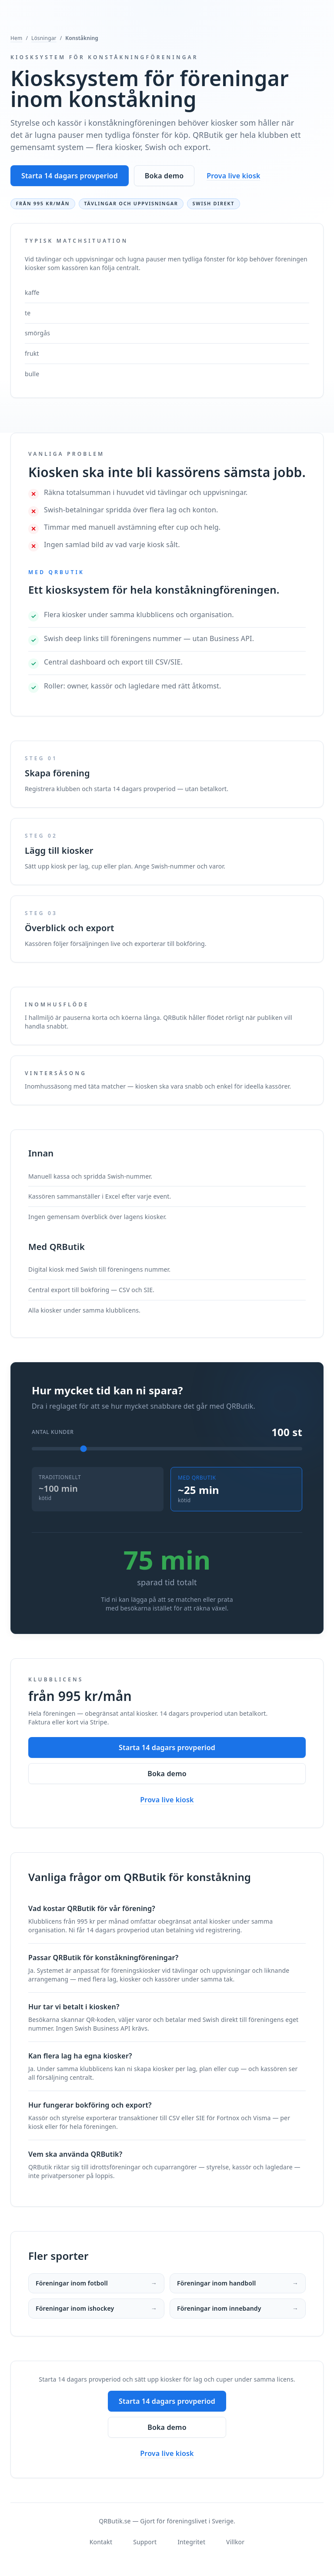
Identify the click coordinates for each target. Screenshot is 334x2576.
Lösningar (44, 38)
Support (145, 2542)
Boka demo (164, 175)
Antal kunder (52, 1432)
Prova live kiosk (233, 175)
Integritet (191, 2542)
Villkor (235, 2542)
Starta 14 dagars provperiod (69, 175)
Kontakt (101, 2542)
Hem (16, 38)
